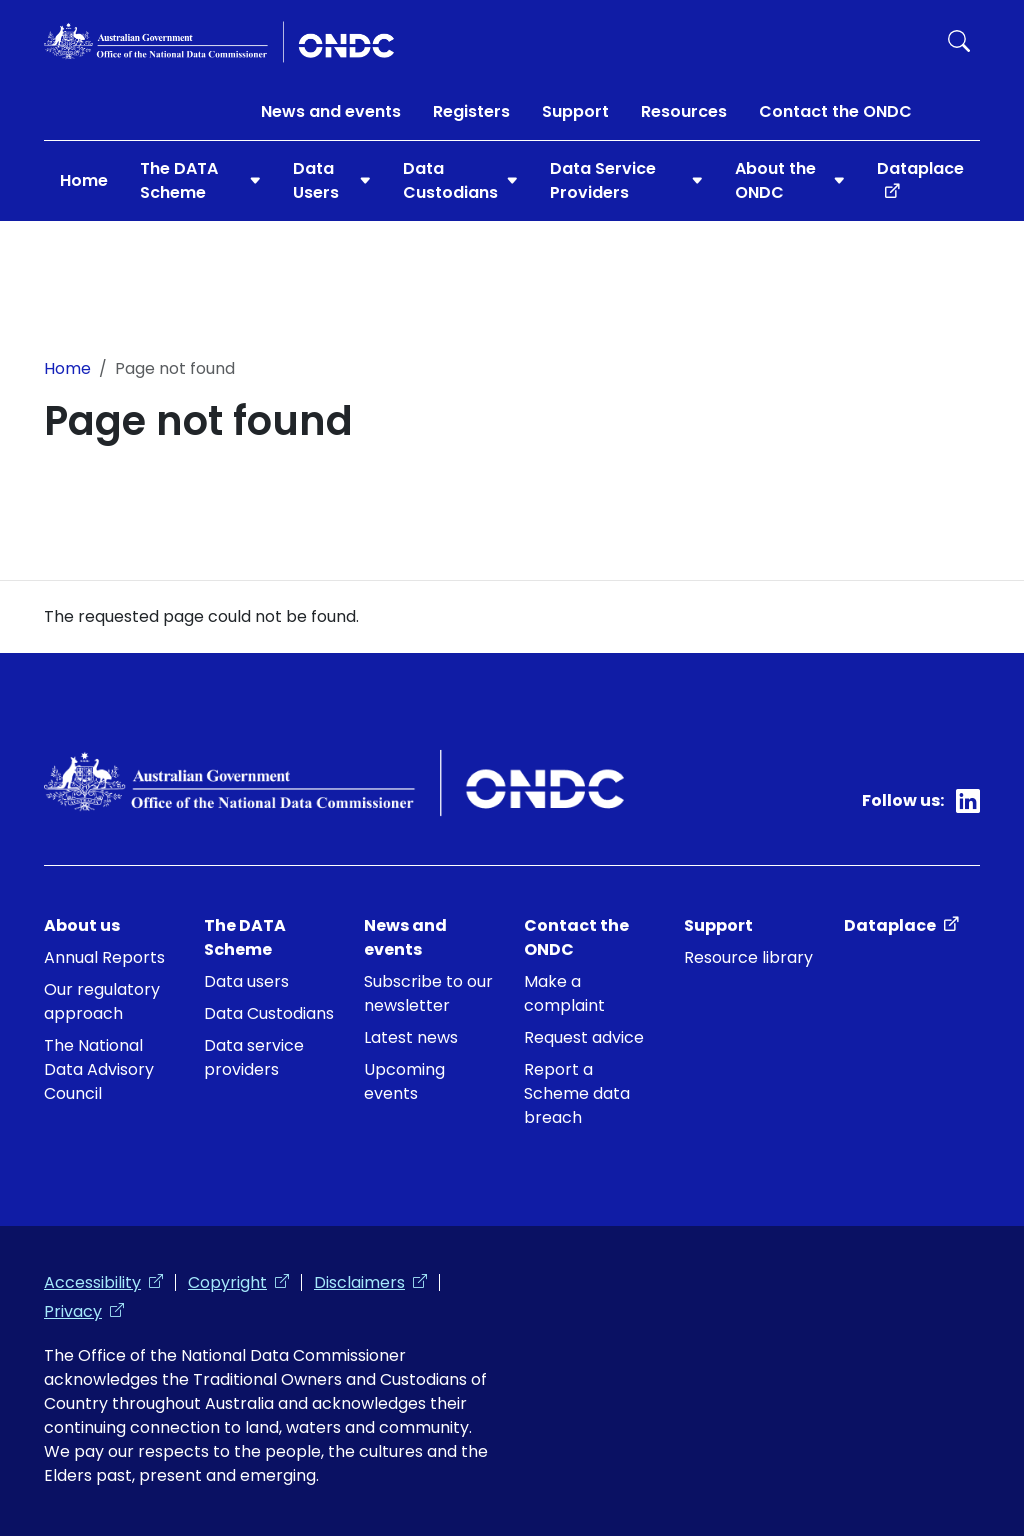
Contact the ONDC (835, 111)
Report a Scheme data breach (577, 1093)
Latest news (411, 1037)
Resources (684, 111)
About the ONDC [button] (775, 180)
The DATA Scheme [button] (179, 180)
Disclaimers (370, 1282)
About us (82, 925)
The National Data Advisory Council (99, 1069)
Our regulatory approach (102, 1001)
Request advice (584, 1037)
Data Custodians (269, 1013)
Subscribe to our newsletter (428, 993)
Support (575, 111)
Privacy (84, 1311)
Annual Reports (104, 957)
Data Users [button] (316, 180)
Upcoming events (404, 1081)
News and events (331, 111)
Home (84, 180)
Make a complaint (564, 993)
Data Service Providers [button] (603, 180)
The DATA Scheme (245, 937)
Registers (471, 111)
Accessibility (103, 1282)
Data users (246, 981)
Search (959, 41)
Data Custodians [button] (450, 180)
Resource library (748, 957)
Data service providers (254, 1057)
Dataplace (928, 168)
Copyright (238, 1282)
